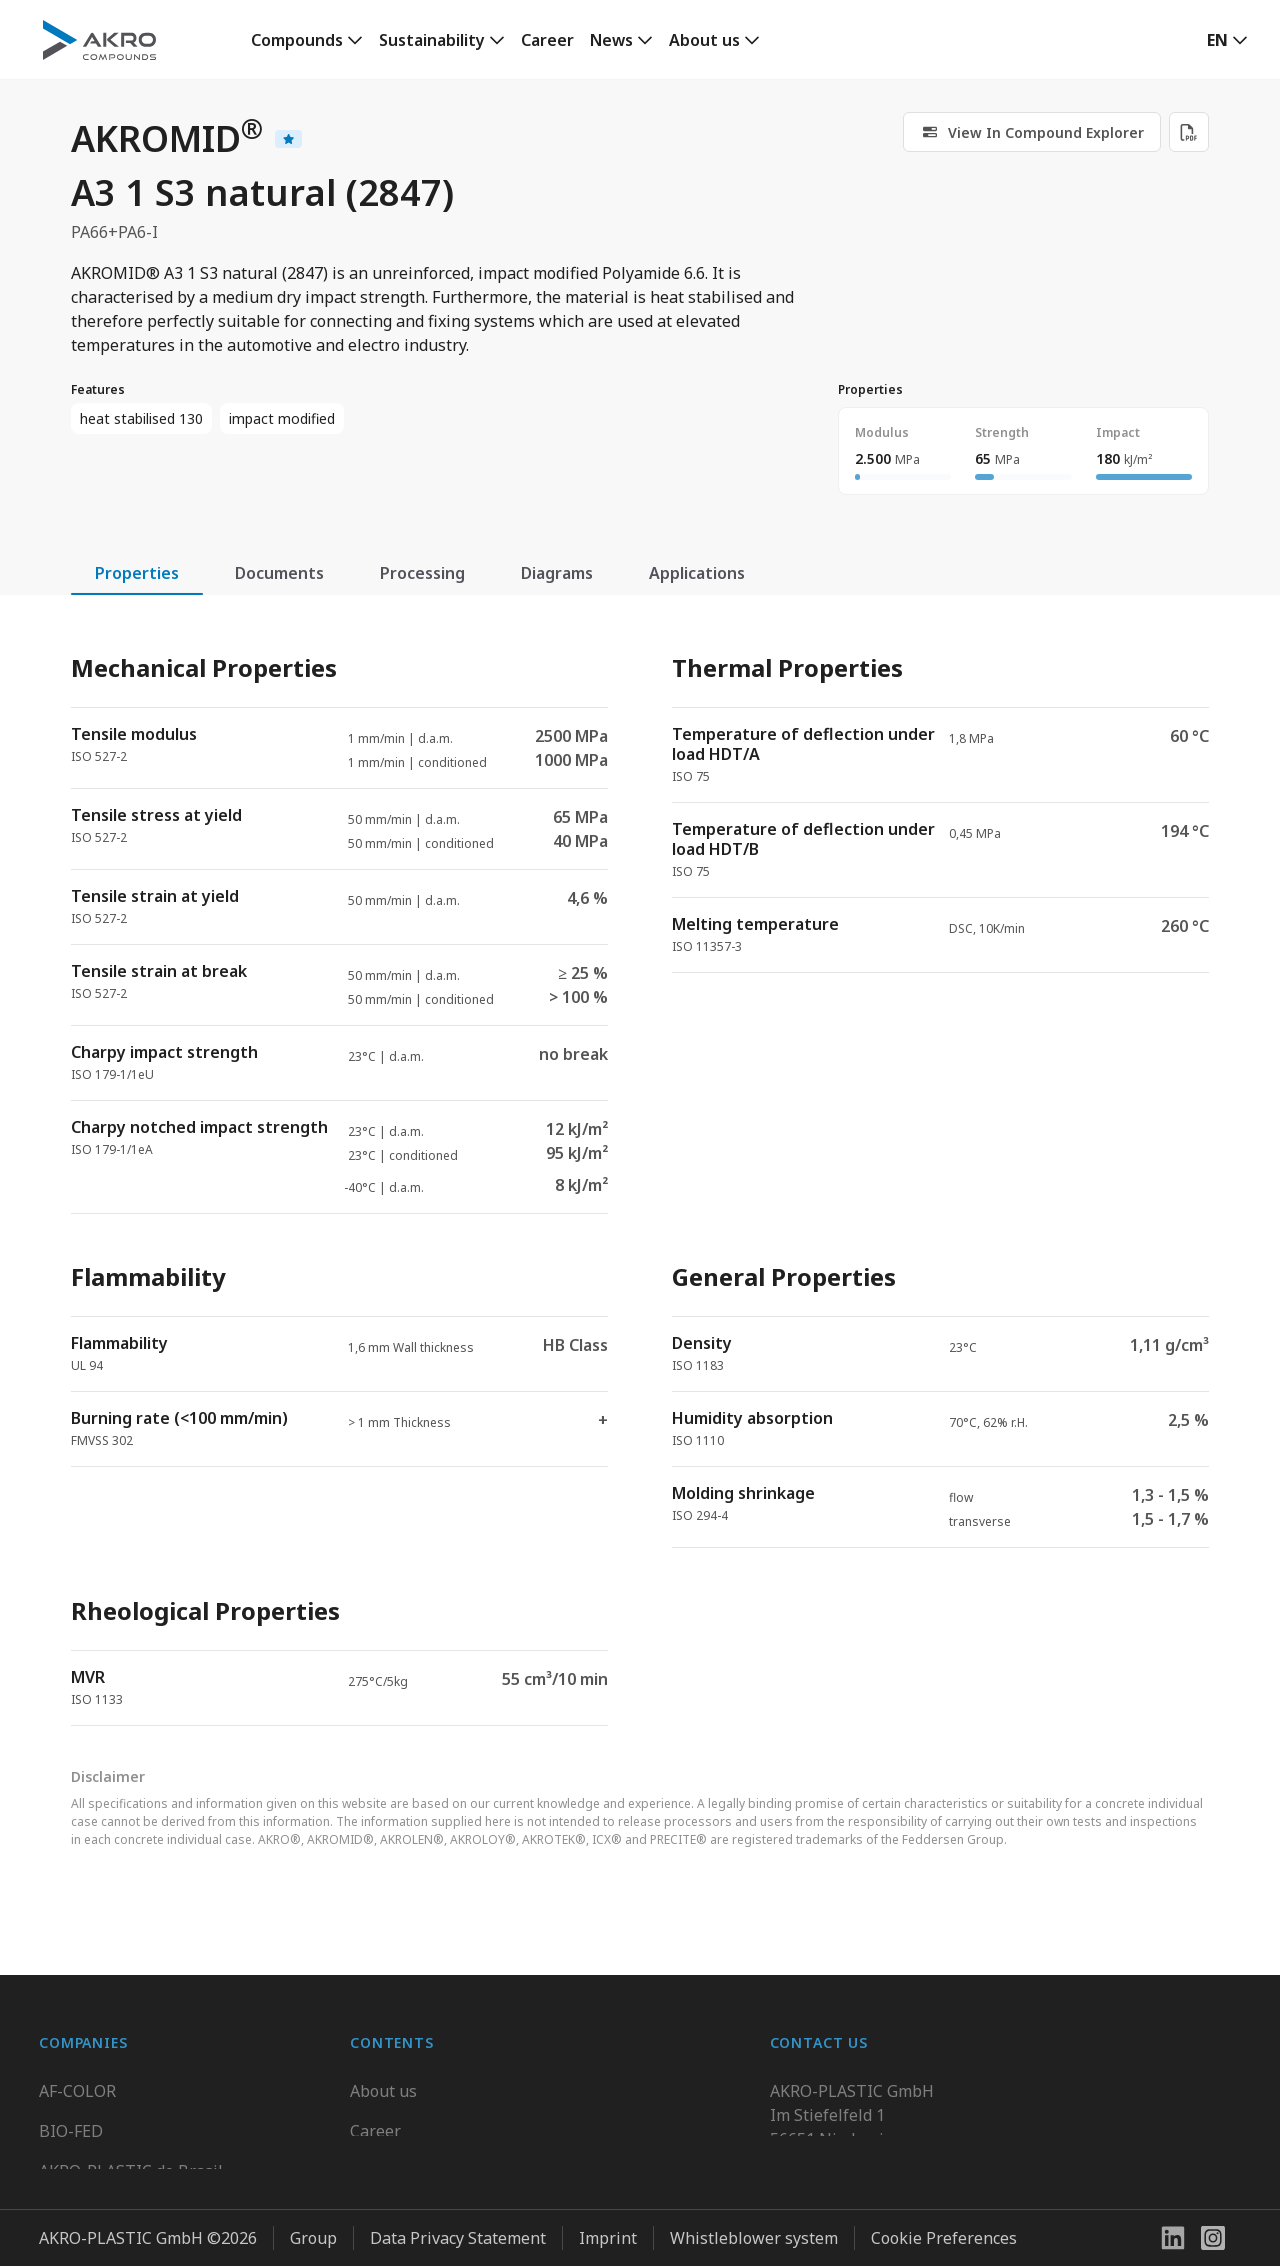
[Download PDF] (1189, 132)
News (611, 40)
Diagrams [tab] (557, 573)
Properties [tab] (137, 573)
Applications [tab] (697, 573)
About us (704, 40)
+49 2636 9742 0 (830, 2157)
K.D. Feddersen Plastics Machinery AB (179, 2205)
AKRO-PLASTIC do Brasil (131, 2165)
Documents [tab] (279, 573)
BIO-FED (71, 2125)
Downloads (392, 2205)
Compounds (297, 40)
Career (547, 40)
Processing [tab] (422, 573)
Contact (378, 2165)
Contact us (809, 2205)
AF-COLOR (77, 2085)
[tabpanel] (640, 1172)
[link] (307, 40)
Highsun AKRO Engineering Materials (180, 2245)
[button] (1227, 40)
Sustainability (432, 40)
